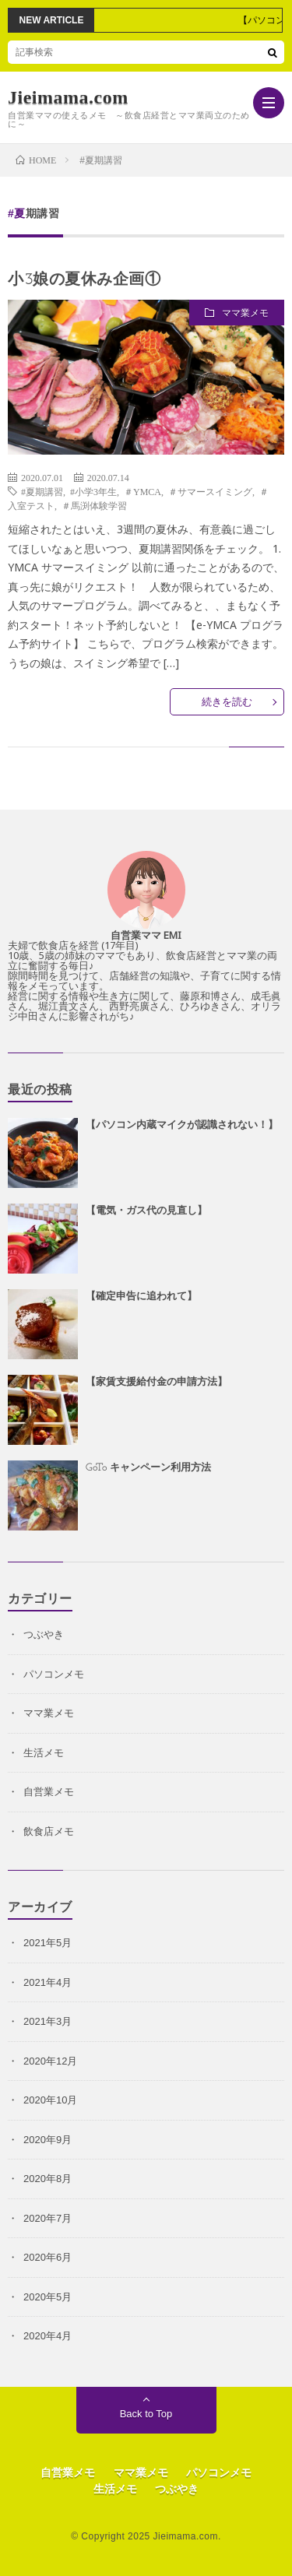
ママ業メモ (245, 313)
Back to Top (146, 2414)
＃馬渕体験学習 (94, 505)
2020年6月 (47, 2257)
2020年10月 (50, 2100)
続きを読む (227, 702)
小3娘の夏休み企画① (84, 280)
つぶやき (43, 1634)
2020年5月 (47, 2297)
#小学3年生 (93, 491)
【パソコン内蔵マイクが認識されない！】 (182, 1125)
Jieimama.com (68, 97)
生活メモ (43, 1753)
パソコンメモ (53, 1674)
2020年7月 (47, 2218)
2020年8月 (47, 2178)
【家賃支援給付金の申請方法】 (156, 1382)
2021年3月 (47, 2021)
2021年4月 (47, 1982)
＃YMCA (142, 491)
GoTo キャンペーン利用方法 (148, 1468)
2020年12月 (50, 2061)
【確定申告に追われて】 (141, 1297)
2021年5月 (47, 1943)
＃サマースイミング (210, 491)
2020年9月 (47, 2139)
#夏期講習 (42, 491)
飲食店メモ (48, 1831)
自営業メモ (48, 1792)
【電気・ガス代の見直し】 (146, 1211)
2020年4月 (47, 2336)
